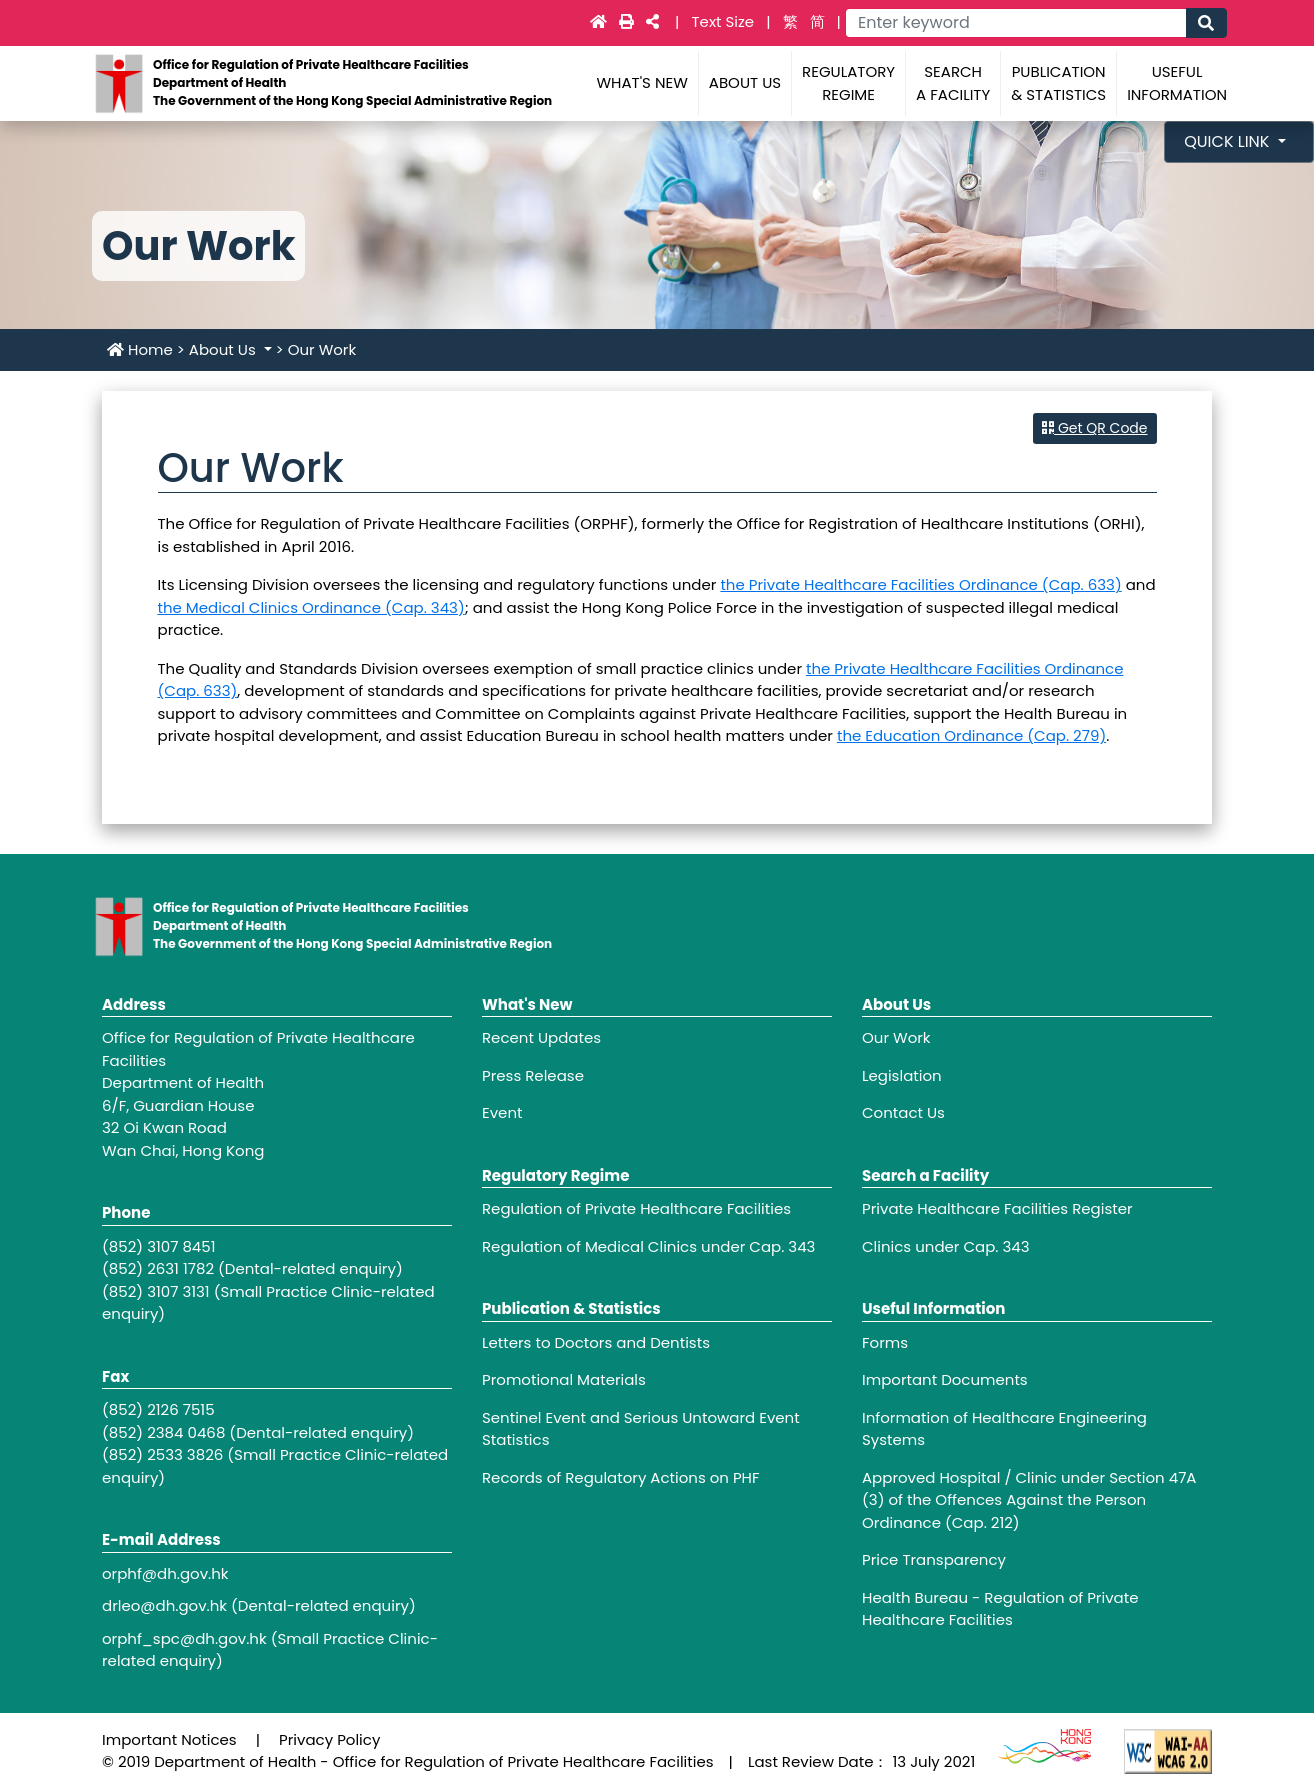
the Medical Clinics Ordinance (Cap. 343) (311, 607)
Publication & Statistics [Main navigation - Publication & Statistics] (1058, 83)
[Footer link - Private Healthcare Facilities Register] (1037, 1209)
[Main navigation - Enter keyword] (1015, 23)
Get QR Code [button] (1094, 428)
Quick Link (1229, 141)
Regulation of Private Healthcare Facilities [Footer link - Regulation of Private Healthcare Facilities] (636, 1208)
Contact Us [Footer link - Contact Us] (903, 1112)
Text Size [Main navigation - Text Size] (724, 21)
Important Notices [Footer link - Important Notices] (169, 1739)
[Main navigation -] (628, 21)
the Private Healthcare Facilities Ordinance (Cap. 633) (920, 584)
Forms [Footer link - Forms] (885, 1342)
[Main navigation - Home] (600, 21)
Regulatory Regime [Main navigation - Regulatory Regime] (848, 83)
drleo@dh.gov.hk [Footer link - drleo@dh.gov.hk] (164, 1605)
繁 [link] (790, 21)
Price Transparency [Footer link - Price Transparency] (934, 1559)
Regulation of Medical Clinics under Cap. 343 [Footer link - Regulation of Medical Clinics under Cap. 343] (648, 1246)
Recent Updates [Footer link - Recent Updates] (541, 1037)
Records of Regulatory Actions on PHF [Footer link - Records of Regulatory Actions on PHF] (621, 1477)
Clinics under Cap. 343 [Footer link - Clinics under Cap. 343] (946, 1246)
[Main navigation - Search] (1206, 23)
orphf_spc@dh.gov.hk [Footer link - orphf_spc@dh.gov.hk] (184, 1638)
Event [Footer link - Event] (502, 1112)
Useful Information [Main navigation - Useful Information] (1177, 83)
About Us (224, 349)
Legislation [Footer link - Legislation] (902, 1075)
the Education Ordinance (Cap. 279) (971, 735)
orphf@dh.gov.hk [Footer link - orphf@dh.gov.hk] (165, 1573)
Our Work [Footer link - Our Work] (896, 1037)
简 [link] (817, 21)
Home (140, 349)
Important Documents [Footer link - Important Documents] (945, 1379)
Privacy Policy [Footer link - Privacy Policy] (329, 1739)
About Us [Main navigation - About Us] (745, 82)
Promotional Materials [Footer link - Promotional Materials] (564, 1379)
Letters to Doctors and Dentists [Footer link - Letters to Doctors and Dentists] (596, 1342)
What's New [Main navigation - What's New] (641, 82)
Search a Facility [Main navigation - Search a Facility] (953, 83)
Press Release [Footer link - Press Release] (533, 1075)
